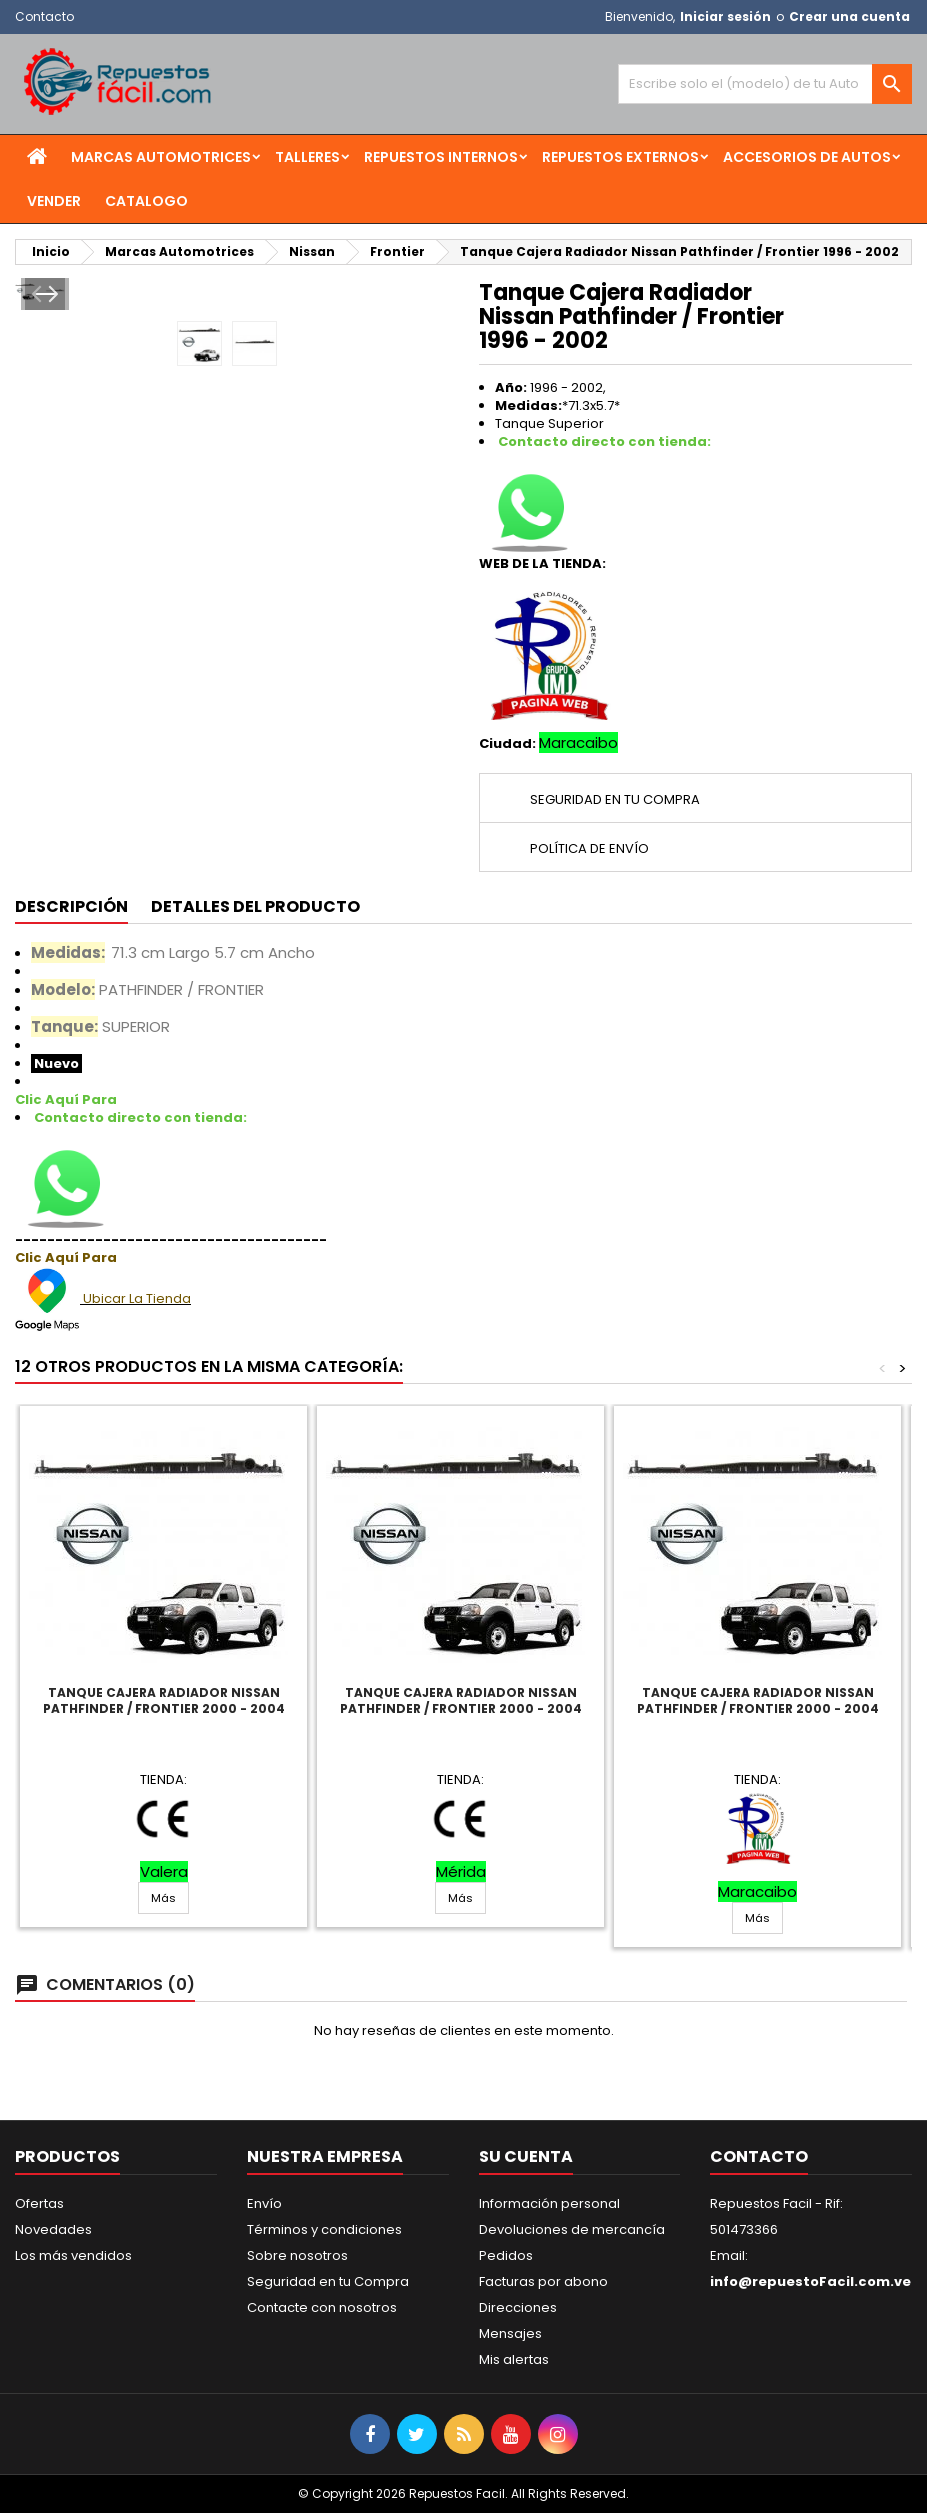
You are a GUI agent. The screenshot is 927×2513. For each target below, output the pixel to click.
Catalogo (146, 201)
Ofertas (39, 2203)
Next (421, 500)
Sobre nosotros (297, 2255)
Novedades (53, 2229)
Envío (264, 2203)
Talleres (307, 157)
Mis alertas (514, 2359)
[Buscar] (765, 84)
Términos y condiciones (324, 2229)
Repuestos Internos (441, 157)
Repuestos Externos (620, 157)
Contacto (44, 16)
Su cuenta (526, 2156)
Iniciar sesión (725, 16)
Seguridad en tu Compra (328, 2281)
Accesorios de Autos (807, 157)
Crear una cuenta (849, 16)
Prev (43, 500)
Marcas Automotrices (161, 157)
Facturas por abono (543, 2281)
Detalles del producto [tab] (255, 906)
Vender (54, 201)
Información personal (549, 2203)
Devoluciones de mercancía (572, 2229)
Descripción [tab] (71, 906)
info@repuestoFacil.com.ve (810, 2281)
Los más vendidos (73, 2255)
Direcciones (518, 2307)
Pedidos (506, 2255)
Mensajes (510, 2333)
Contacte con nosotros (322, 2307)
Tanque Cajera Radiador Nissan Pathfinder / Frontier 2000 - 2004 (164, 1700)
